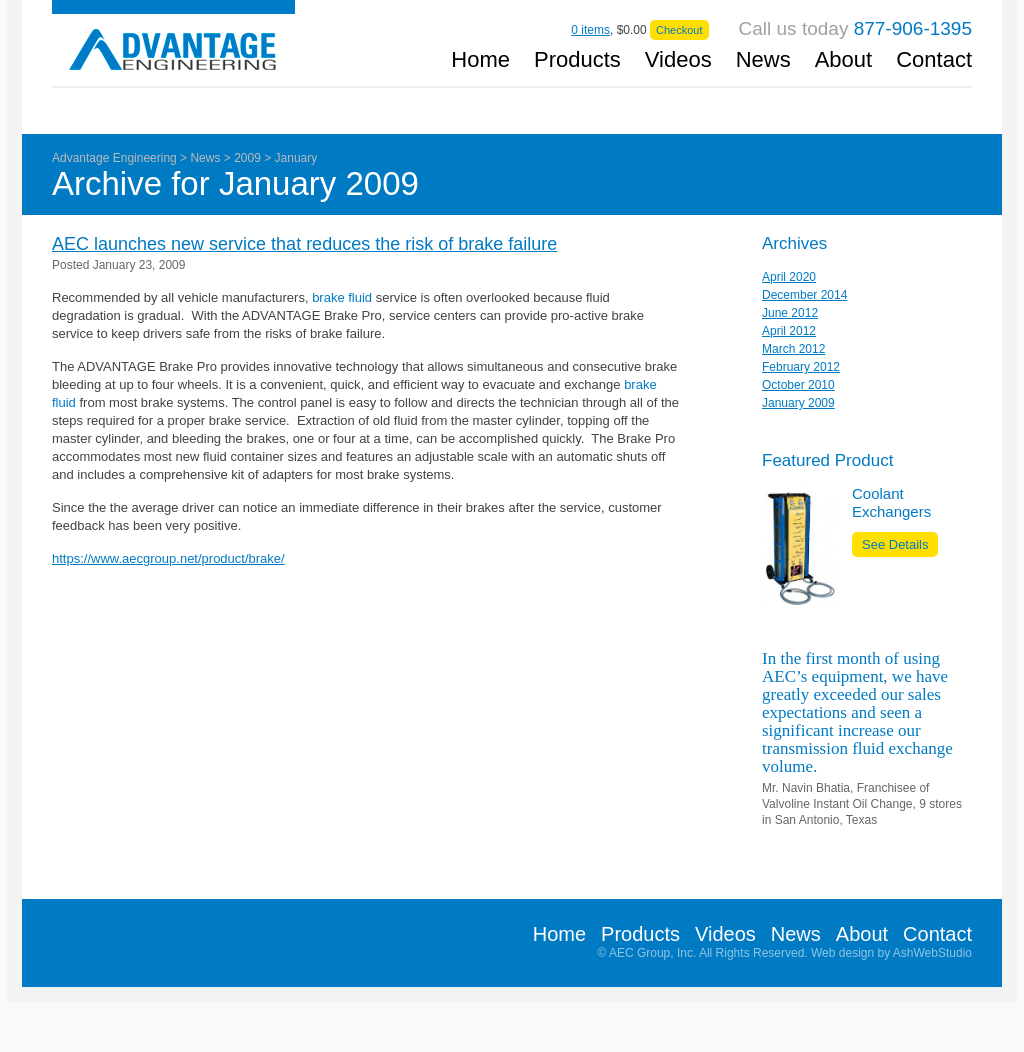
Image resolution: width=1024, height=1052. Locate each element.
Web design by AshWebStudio (891, 953)
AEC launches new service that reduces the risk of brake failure (304, 244)
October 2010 (798, 385)
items (590, 30)
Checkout (679, 30)
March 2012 (793, 349)
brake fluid (342, 297)
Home (480, 61)
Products (577, 61)
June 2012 (790, 313)
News (763, 61)
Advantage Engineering (173, 35)
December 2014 (804, 295)
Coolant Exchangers (891, 502)
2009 (247, 158)
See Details (895, 544)
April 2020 (789, 277)
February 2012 (801, 367)
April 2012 (789, 331)
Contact (934, 61)
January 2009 (798, 403)
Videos (678, 61)
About (844, 61)
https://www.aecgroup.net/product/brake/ (168, 558)
